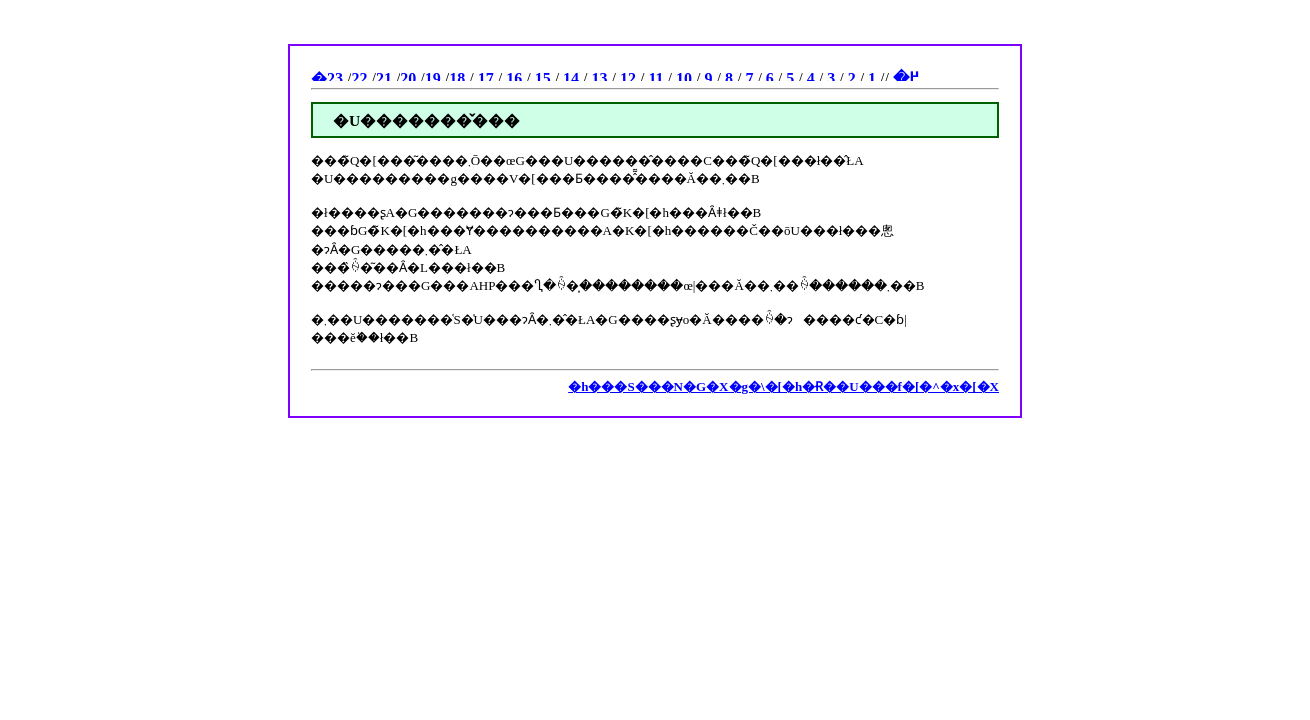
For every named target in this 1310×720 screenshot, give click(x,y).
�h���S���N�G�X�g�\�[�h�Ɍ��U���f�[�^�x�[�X (783, 386)
